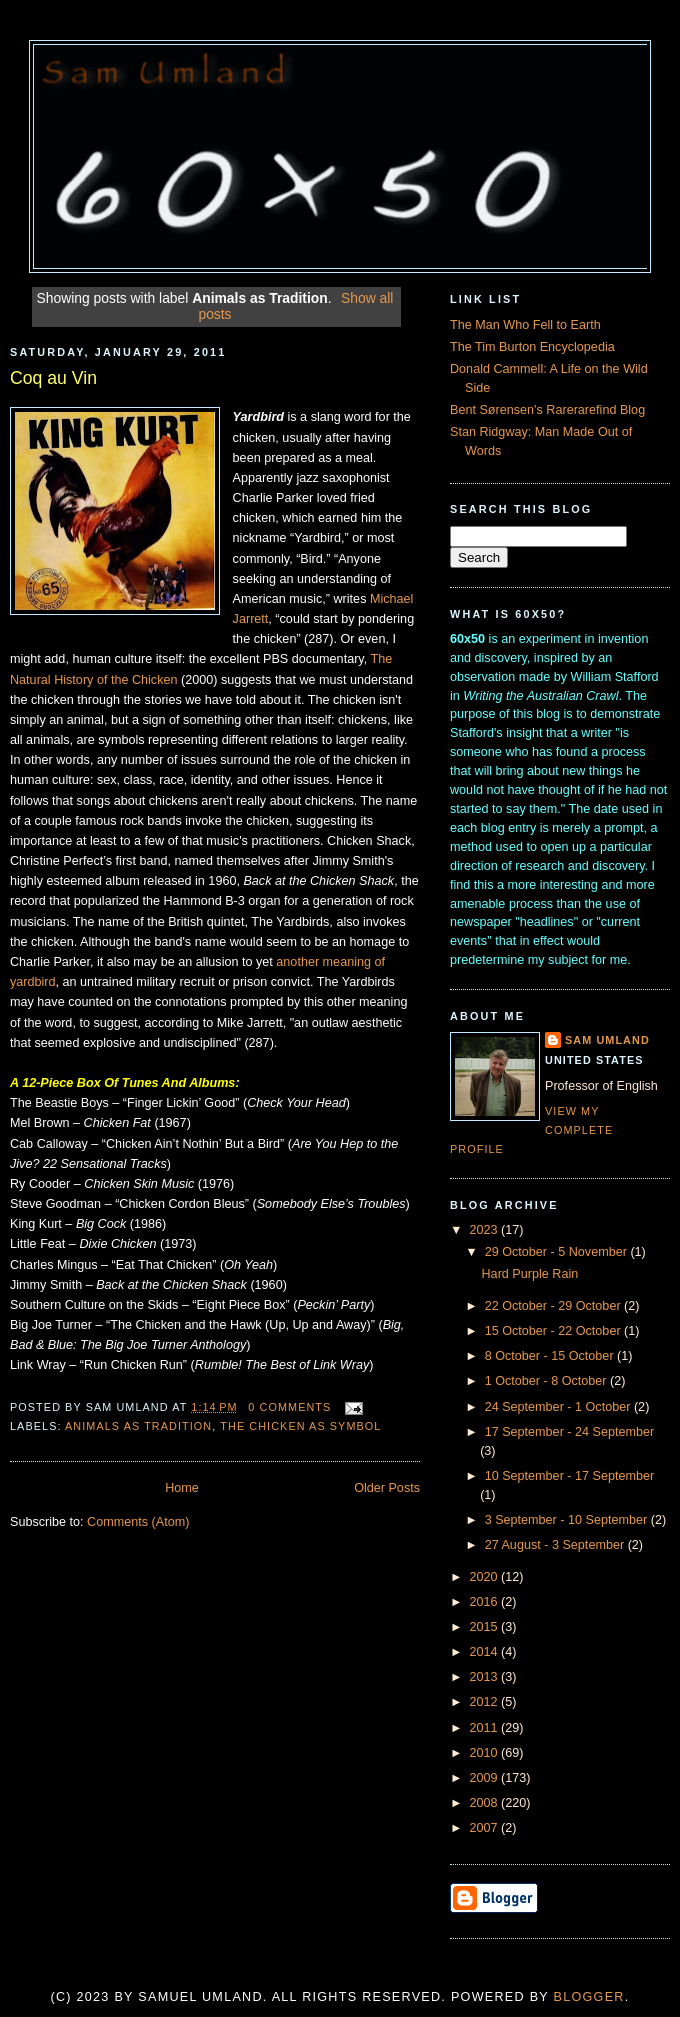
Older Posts (387, 1488)
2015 (486, 1627)
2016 (486, 1602)
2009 (486, 1778)
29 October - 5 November (558, 1252)
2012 (486, 1702)
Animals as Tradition (138, 1426)
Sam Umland (607, 1040)
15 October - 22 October (554, 1331)
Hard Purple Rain (530, 1274)
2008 (486, 1803)
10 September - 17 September (570, 1476)
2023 (486, 1230)
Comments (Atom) (138, 1522)
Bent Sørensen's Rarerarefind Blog (547, 410)
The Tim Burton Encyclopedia (532, 347)
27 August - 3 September (556, 1545)
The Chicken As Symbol (300, 1426)
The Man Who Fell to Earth (525, 325)
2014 (486, 1652)
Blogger (589, 1997)
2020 (486, 1577)
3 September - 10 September (568, 1520)
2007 (486, 1828)
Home (182, 1488)
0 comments (289, 1407)
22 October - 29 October (554, 1306)
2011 (486, 1728)
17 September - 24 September (570, 1432)
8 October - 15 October (551, 1356)
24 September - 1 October (559, 1407)
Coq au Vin (53, 378)
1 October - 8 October (547, 1381)
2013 (486, 1677)
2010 (486, 1753)
